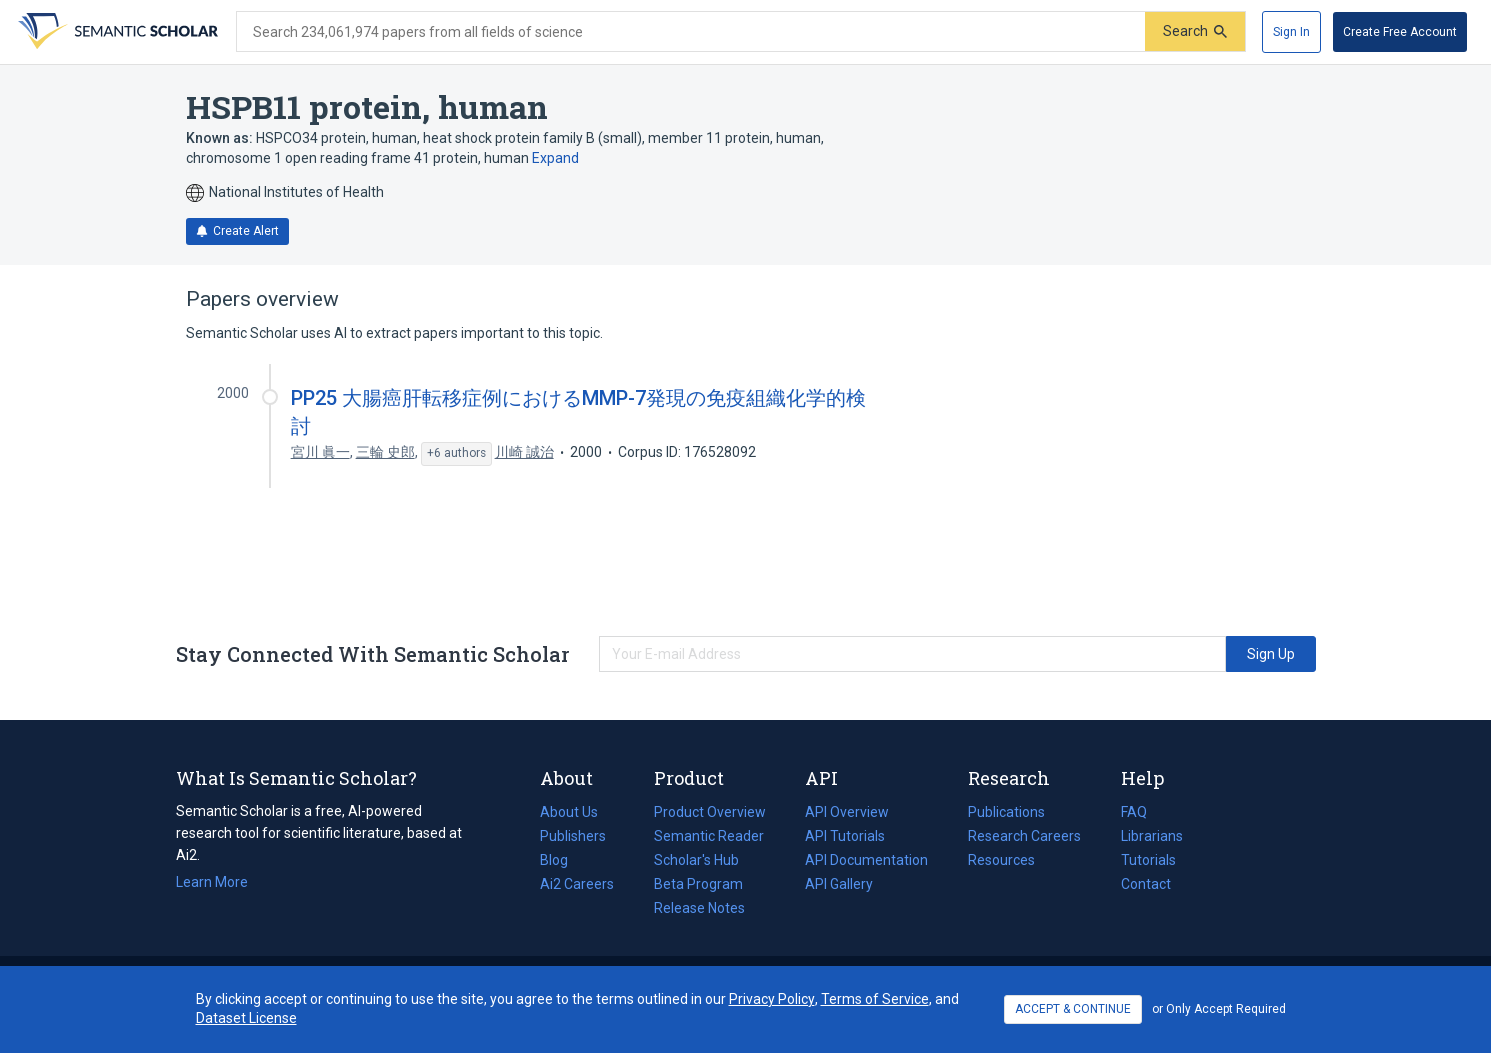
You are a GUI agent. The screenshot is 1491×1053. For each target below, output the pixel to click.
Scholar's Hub (696, 860)
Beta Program (698, 884)
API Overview (847, 812)
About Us (569, 812)
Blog (562, 860)
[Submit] (1195, 31)
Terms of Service (875, 999)
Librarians (1152, 836)
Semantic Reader (709, 836)
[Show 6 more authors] (456, 454)
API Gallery (839, 884)
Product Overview (710, 812)
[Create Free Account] (1400, 32)
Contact (1146, 884)
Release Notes (699, 908)
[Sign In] (1291, 32)
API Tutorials (845, 836)
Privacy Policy (772, 999)
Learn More (212, 882)
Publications (1006, 812)
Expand (555, 158)
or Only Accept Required (1219, 1009)
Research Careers (1024, 836)
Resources (1001, 860)
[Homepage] (116, 32)
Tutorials (1148, 860)
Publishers (573, 836)
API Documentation (866, 860)
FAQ (1134, 812)
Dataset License (246, 1018)
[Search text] (691, 32)
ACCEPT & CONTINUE (1073, 1009)
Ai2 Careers (577, 884)
